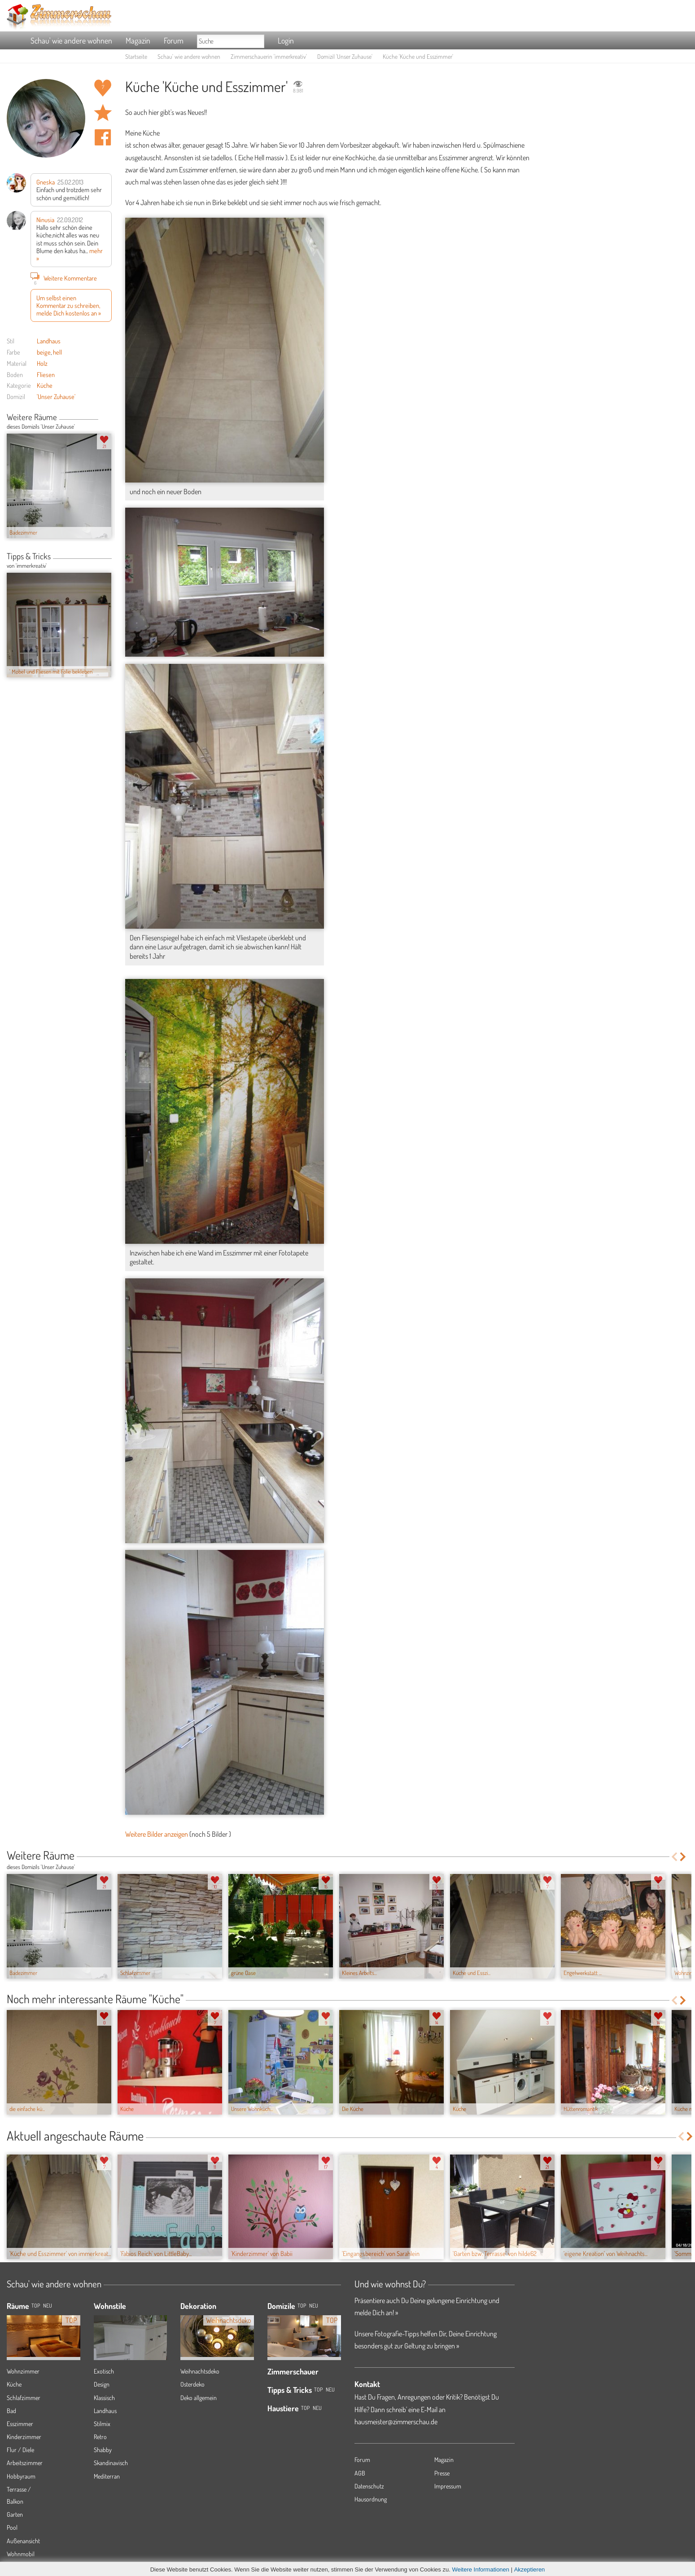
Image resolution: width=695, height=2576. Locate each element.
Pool (12, 2527)
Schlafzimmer (23, 2397)
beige (44, 352)
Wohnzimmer (23, 2371)
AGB (359, 2473)
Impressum (447, 2486)
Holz (42, 363)
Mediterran (107, 2476)
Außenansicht (23, 2541)
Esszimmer (20, 2423)
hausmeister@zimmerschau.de (395, 2421)
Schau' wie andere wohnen (71, 40)
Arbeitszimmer (25, 2462)
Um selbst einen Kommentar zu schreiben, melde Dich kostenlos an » (68, 305)
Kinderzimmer (24, 2436)
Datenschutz (369, 2486)
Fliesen (46, 374)
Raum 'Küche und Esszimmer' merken (103, 113)
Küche (44, 385)
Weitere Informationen (480, 2569)
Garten (15, 2514)
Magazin (138, 40)
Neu (313, 2305)
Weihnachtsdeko (199, 2371)
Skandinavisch (111, 2462)
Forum (174, 40)
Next (108, 418)
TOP (35, 2305)
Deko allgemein (198, 2397)
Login (286, 40)
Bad (11, 2410)
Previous (101, 418)
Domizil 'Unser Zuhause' (344, 56)
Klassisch (104, 2397)
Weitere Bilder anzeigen (156, 1834)
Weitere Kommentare (64, 278)
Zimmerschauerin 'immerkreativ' (269, 56)
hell (57, 352)
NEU (47, 2305)
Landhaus (49, 341)
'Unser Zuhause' (56, 396)
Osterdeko (192, 2384)
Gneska (45, 182)
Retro (100, 2436)
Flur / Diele (20, 2449)
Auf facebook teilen (103, 137)
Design (101, 2384)
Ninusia (45, 219)
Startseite (136, 56)
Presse (442, 2473)
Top (301, 2305)
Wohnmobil (21, 2554)
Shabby (103, 2449)
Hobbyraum (21, 2476)
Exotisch (104, 2371)
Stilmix (102, 2423)
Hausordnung (370, 2499)
